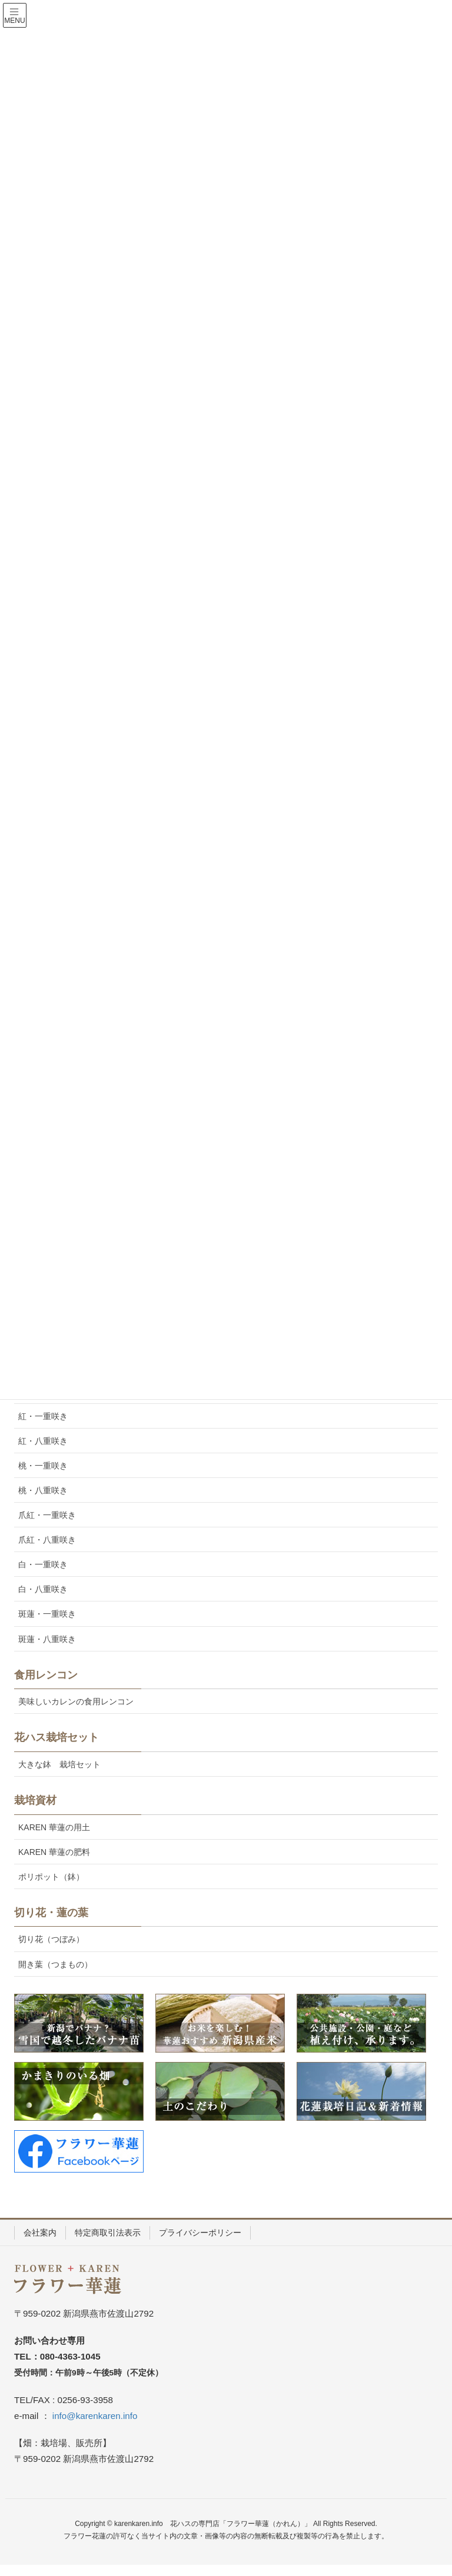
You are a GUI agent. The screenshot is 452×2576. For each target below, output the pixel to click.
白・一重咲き (43, 1564)
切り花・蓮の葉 (51, 1912)
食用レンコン (46, 1675)
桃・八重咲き (43, 1490)
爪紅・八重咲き (47, 1539)
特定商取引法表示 (108, 2232)
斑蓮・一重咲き (47, 1614)
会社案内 (40, 2232)
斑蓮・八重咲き (47, 1639)
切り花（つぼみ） (51, 1939)
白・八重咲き (43, 1589)
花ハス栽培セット (56, 1737)
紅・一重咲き (43, 1416)
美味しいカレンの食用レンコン (76, 1701)
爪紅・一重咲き (47, 1515)
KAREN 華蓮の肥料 (54, 1852)
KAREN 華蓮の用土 (54, 1827)
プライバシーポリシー (200, 2232)
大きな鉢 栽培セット (59, 1764)
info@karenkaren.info (95, 2416)
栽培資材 (35, 1800)
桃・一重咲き (43, 1465)
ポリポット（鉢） (51, 1876)
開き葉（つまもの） (55, 1964)
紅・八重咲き (43, 1441)
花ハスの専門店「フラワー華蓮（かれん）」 (240, 2524)
